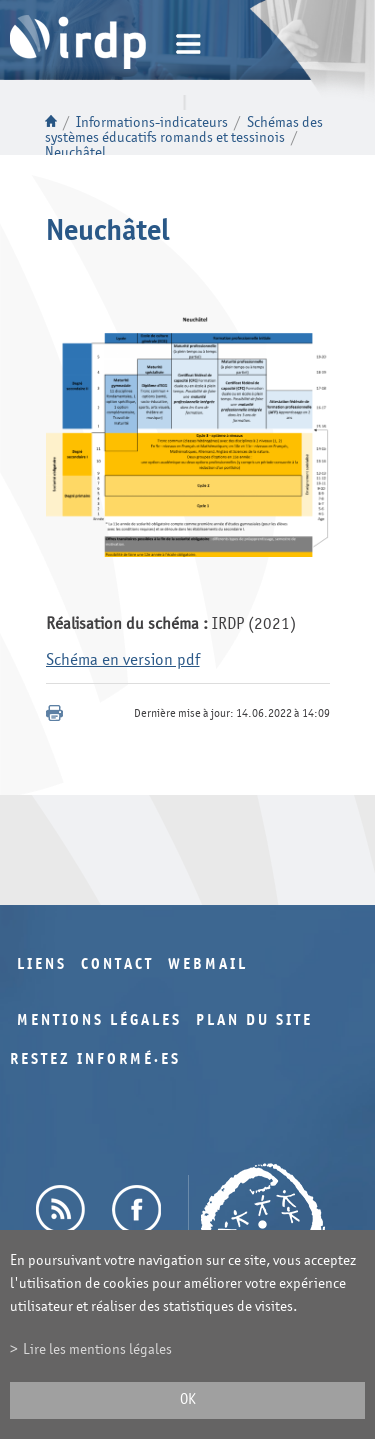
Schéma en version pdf (123, 659)
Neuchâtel (75, 152)
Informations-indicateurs (152, 122)
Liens (42, 964)
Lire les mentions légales (97, 1349)
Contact (117, 964)
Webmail (208, 964)
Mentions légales (99, 1020)
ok (188, 1399)
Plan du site (254, 1020)
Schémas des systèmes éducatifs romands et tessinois (184, 130)
